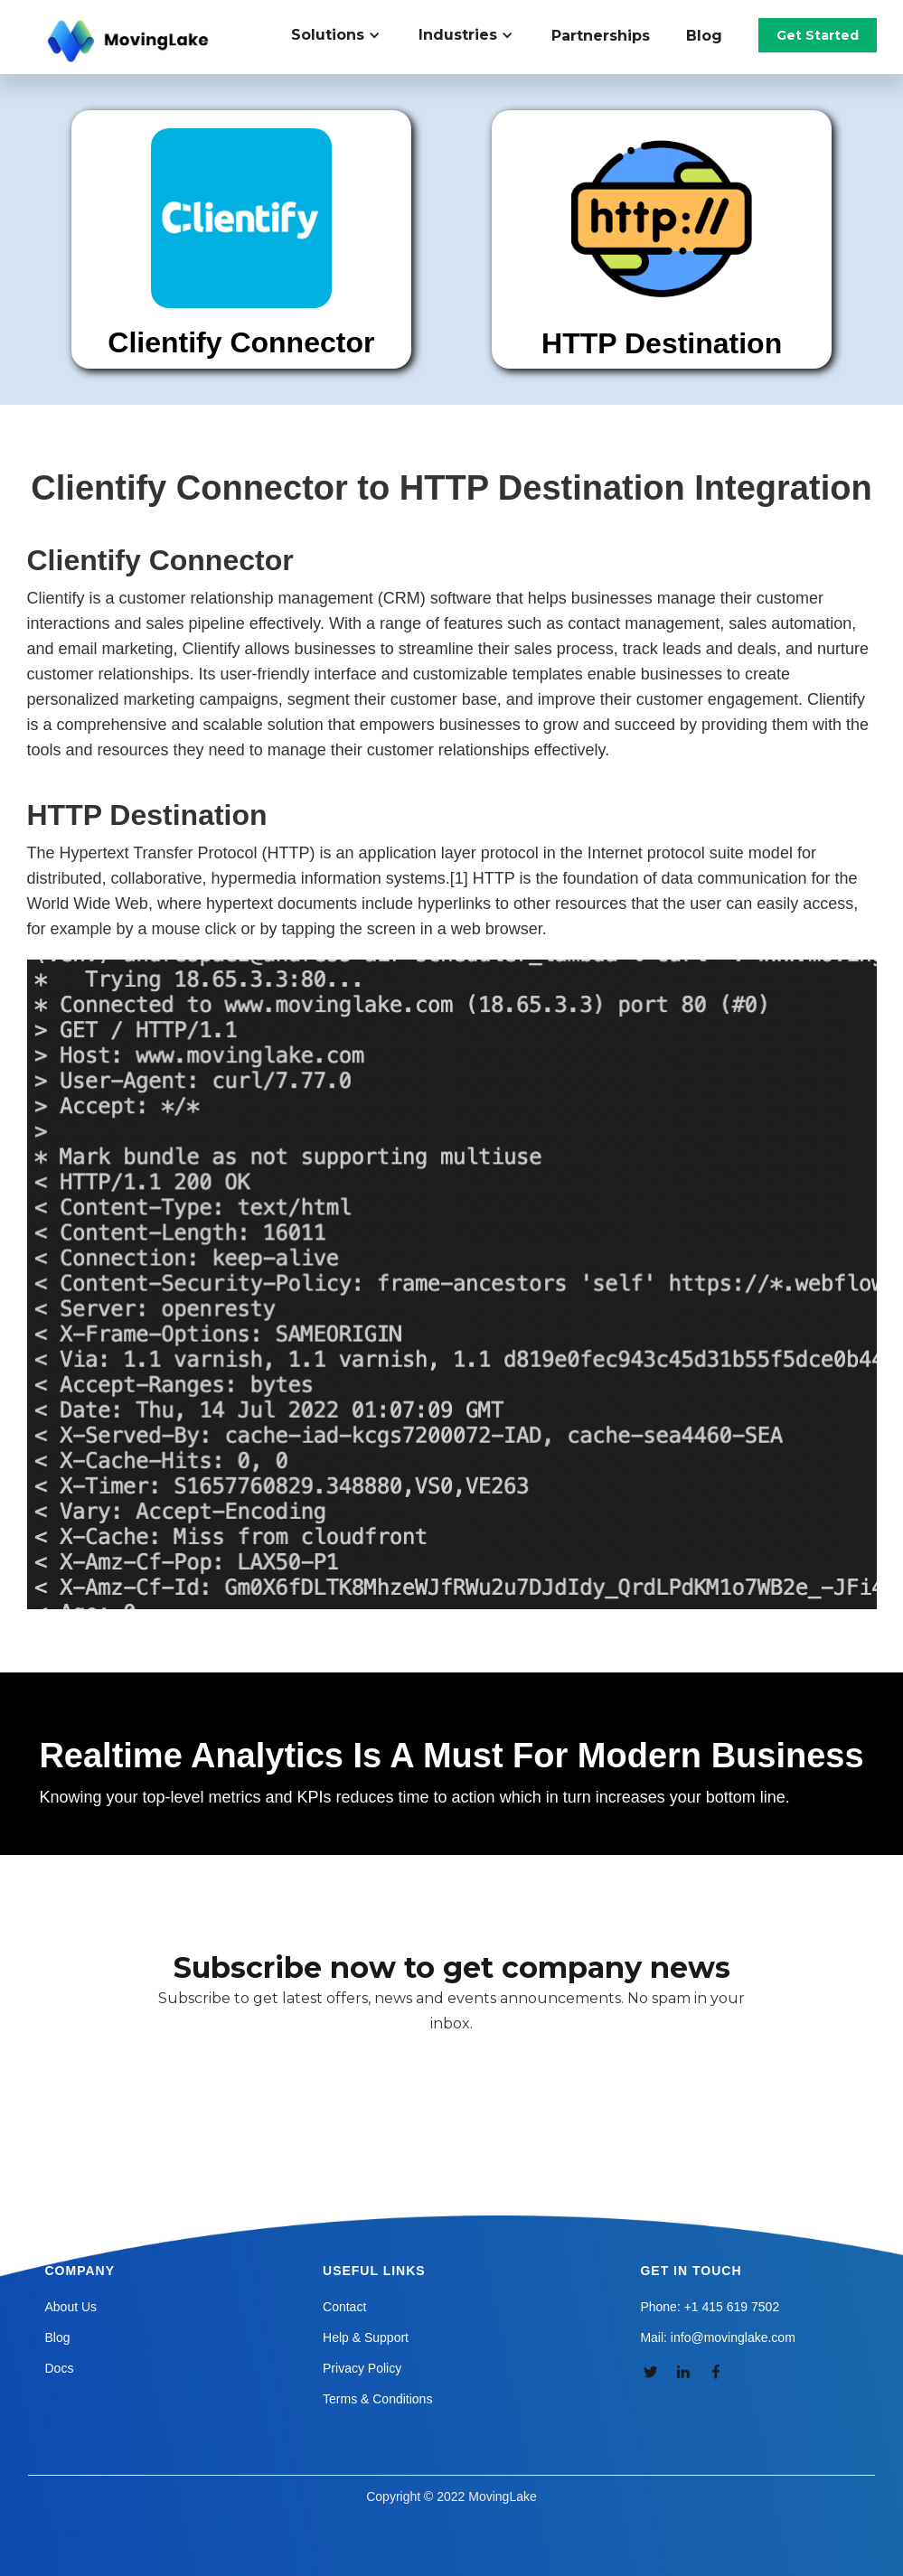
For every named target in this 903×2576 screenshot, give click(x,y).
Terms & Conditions (377, 2399)
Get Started (817, 35)
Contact (344, 2307)
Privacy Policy (362, 2368)
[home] (130, 41)
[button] (345, 35)
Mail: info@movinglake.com (717, 2337)
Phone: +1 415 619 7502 (709, 2307)
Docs (59, 2368)
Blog (704, 35)
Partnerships (600, 35)
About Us (71, 2307)
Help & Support (366, 2337)
